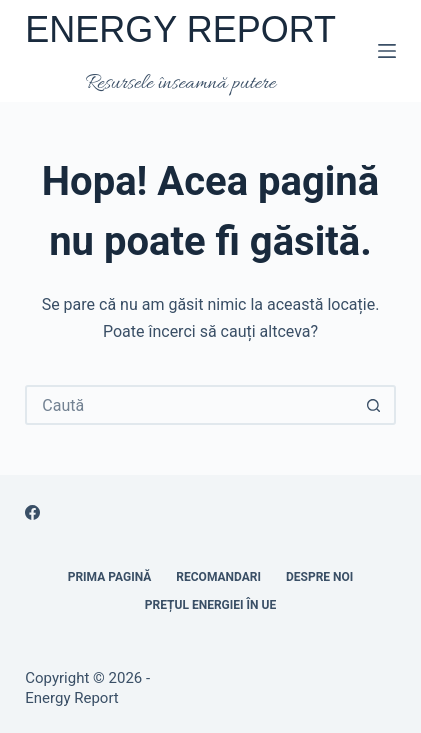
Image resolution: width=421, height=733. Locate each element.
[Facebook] (32, 512)
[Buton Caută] (374, 405)
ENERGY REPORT (180, 29)
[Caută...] (190, 405)
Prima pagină (110, 577)
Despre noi (319, 577)
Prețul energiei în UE (210, 605)
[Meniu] (387, 51)
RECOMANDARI (218, 577)
